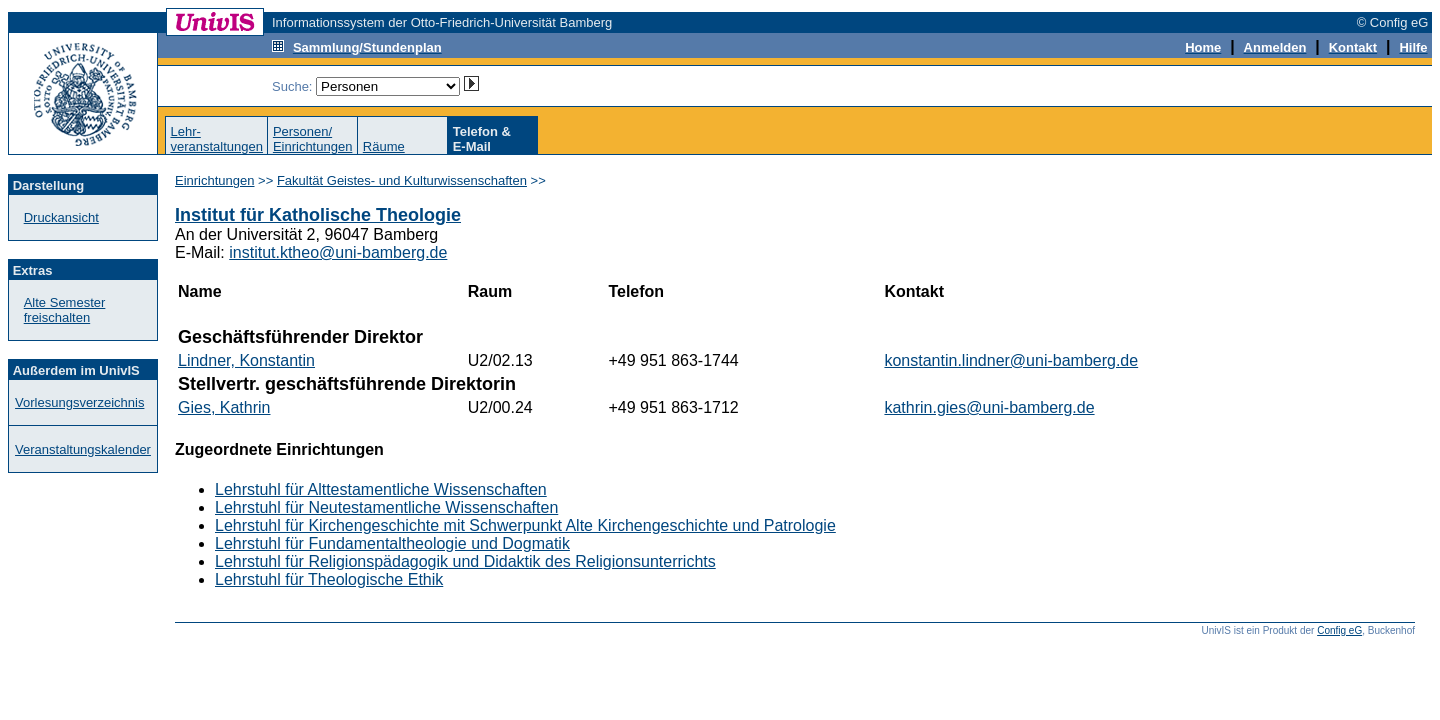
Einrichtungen (215, 180)
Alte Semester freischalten (65, 310)
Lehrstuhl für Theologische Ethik (329, 579)
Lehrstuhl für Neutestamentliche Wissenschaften (386, 507)
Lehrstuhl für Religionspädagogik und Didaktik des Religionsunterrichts (465, 561)
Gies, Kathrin (224, 407)
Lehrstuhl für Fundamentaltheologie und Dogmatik (392, 543)
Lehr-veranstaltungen (216, 139)
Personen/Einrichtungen (313, 139)
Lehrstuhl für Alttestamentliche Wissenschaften (381, 489)
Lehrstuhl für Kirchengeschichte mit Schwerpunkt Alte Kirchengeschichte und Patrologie (525, 525)
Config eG (1339, 630)
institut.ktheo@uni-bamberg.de (338, 252)
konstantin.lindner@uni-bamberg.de (1011, 360)
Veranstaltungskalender (83, 449)
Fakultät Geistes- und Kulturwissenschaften (402, 180)
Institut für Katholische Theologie (318, 215)
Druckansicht (61, 217)
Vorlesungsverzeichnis (79, 402)
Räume (384, 146)
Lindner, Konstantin (246, 360)
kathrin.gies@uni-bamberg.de (989, 407)
